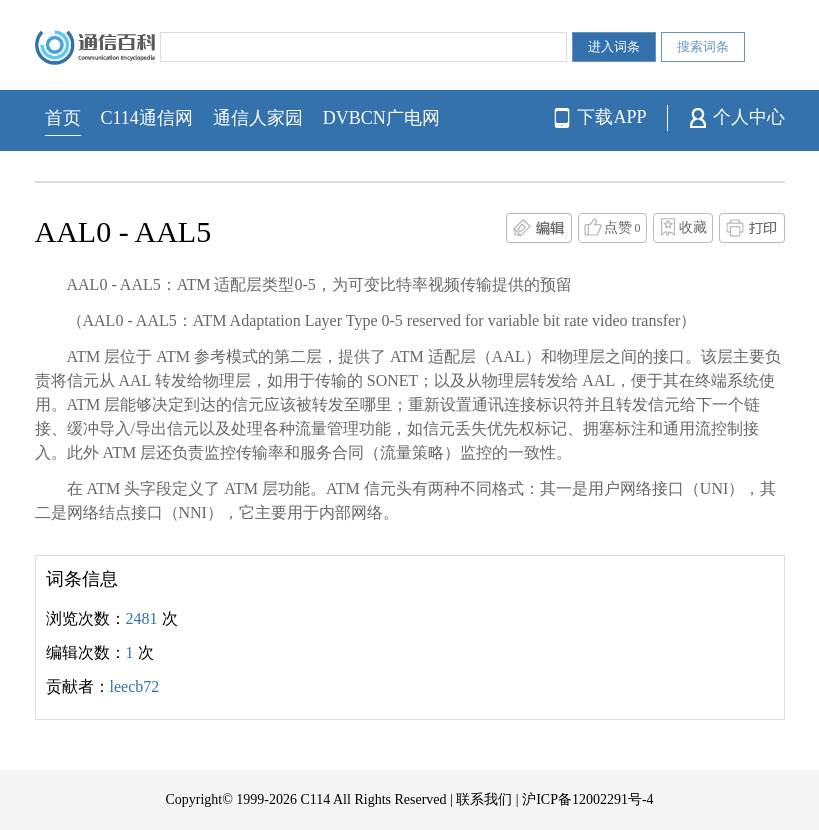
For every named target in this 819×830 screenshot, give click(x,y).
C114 (315, 799)
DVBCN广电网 (381, 118)
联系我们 (484, 799)
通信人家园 (258, 118)
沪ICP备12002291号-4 (587, 799)
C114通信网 (147, 118)
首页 (63, 118)
